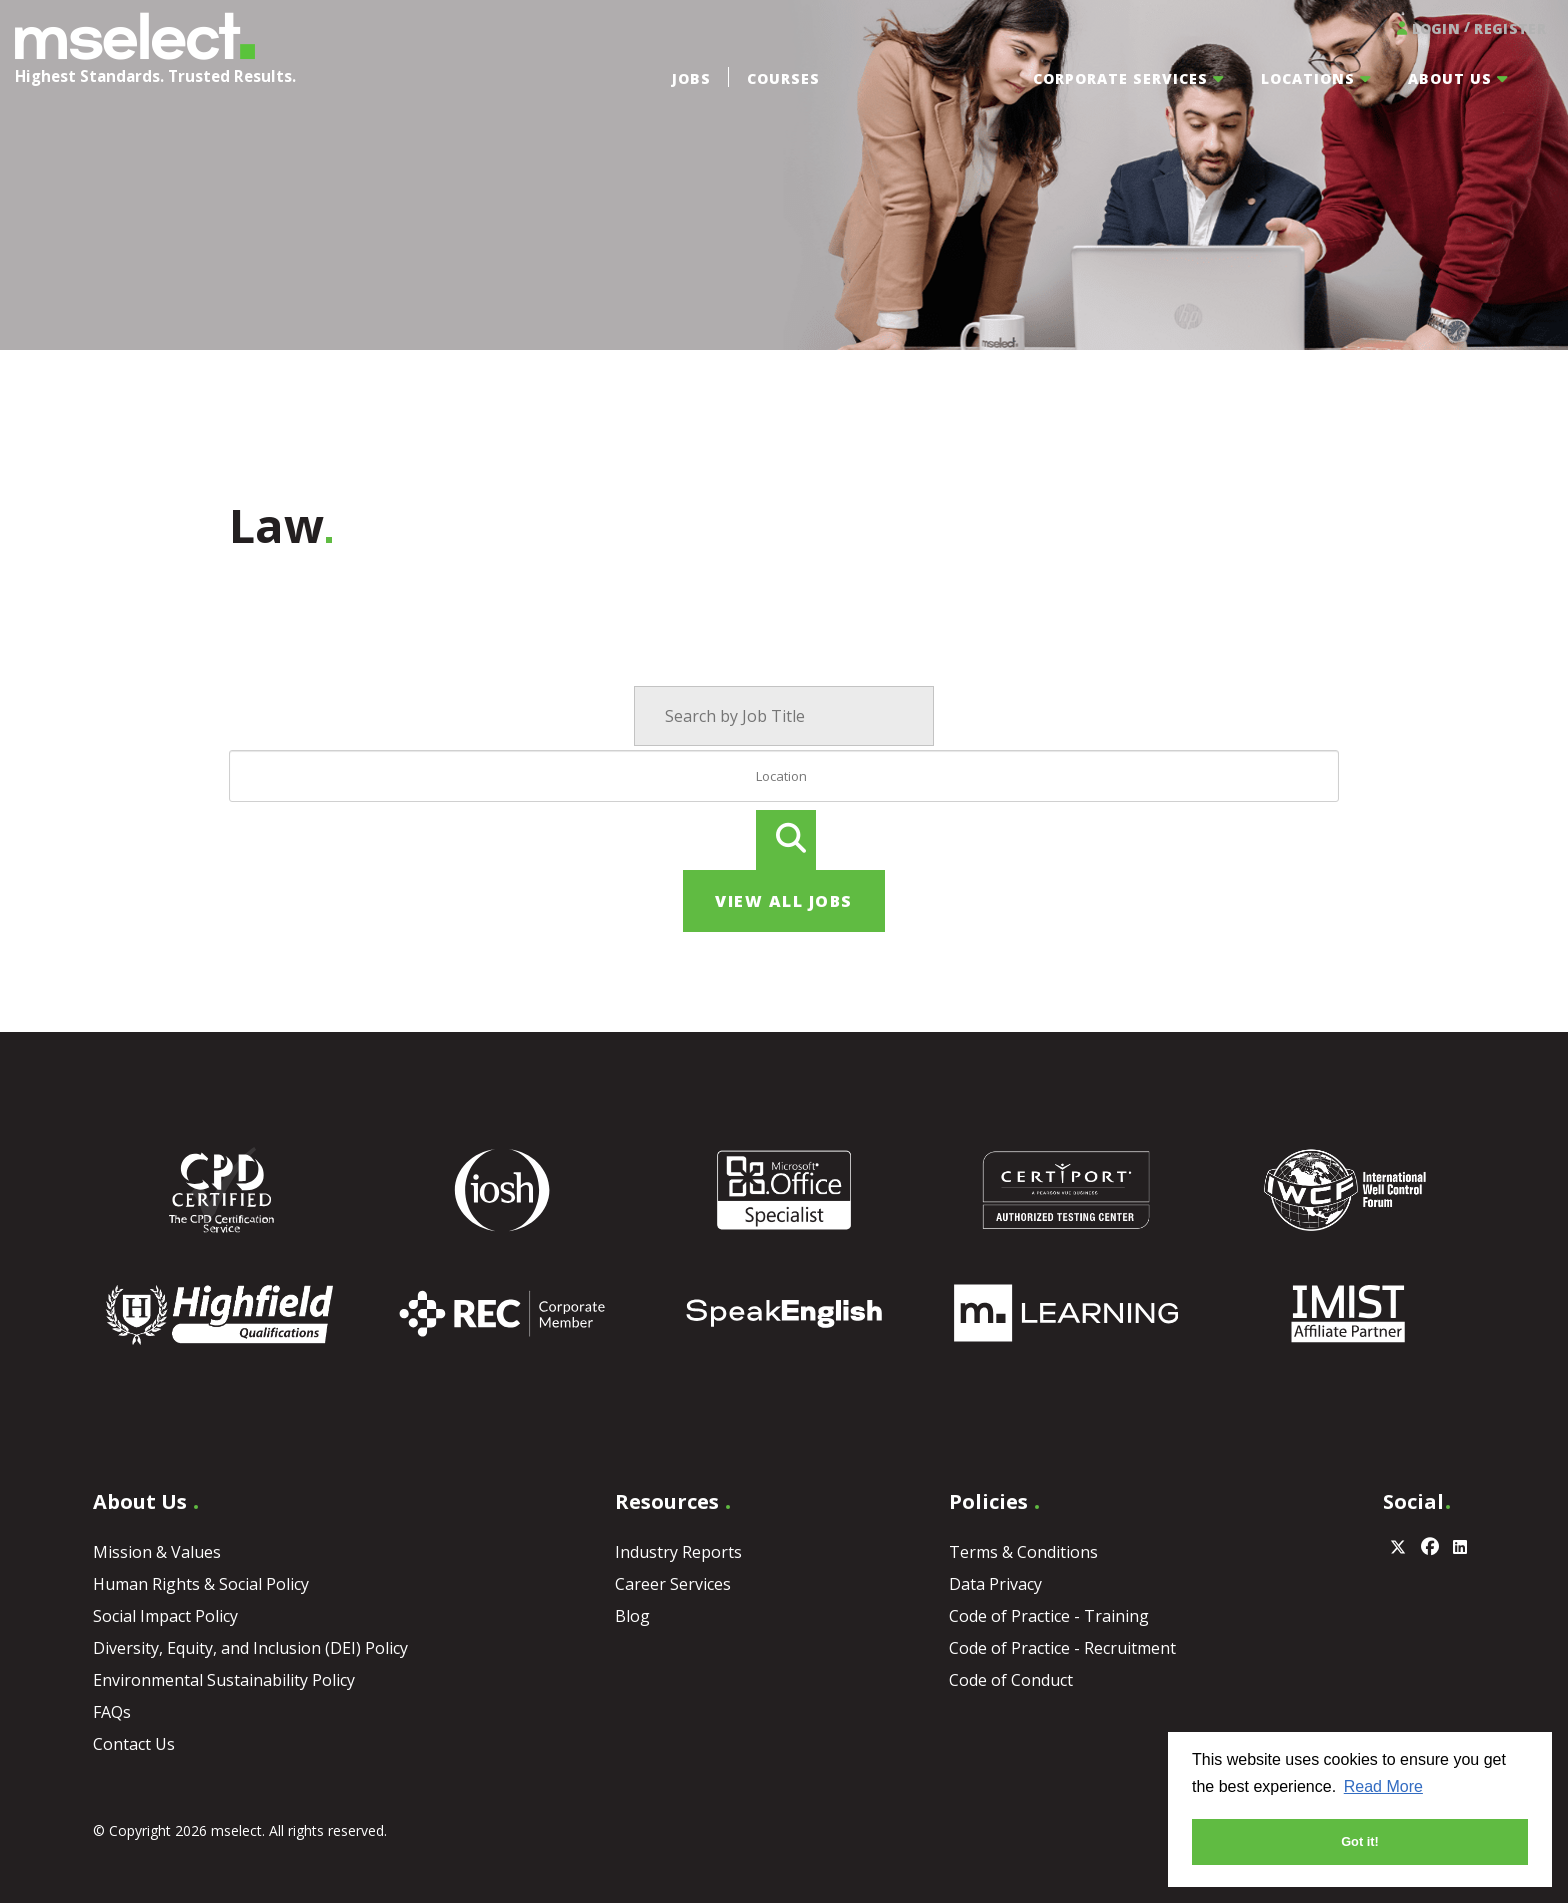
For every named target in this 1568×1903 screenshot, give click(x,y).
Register (1509, 28)
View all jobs (784, 901)
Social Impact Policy (165, 1616)
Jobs (691, 78)
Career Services (673, 1584)
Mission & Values (157, 1552)
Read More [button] (1383, 1786)
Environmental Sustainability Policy (224, 1680)
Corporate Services (1120, 78)
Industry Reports (678, 1552)
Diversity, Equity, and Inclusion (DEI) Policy (250, 1648)
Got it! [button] (1360, 1841)
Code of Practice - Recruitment (1062, 1648)
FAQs (112, 1712)
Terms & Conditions (1023, 1552)
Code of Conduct (1011, 1680)
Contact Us (134, 1744)
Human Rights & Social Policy (201, 1584)
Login (1426, 28)
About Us (1450, 78)
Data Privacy (995, 1584)
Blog (632, 1616)
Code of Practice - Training (1049, 1616)
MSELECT (135, 36)
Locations (1308, 78)
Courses (783, 78)
